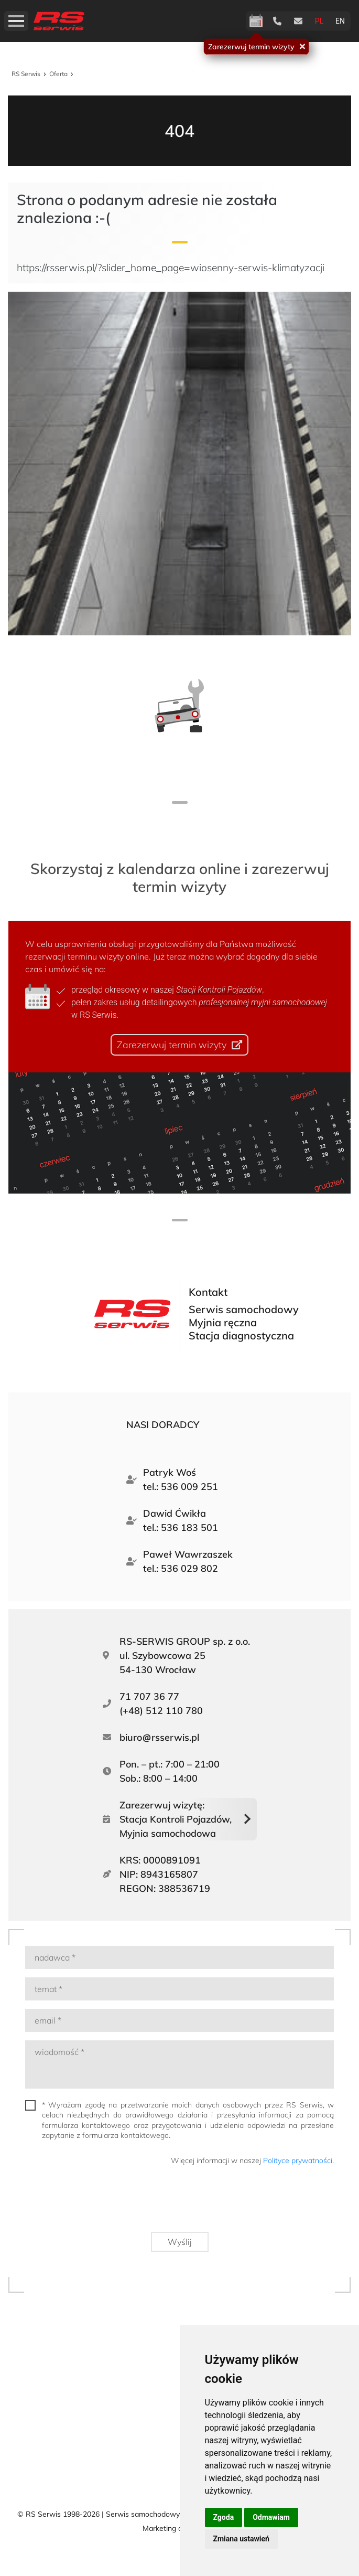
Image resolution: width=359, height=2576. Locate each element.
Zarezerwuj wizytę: (175, 1819)
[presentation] (254, 2203)
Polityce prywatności (297, 2160)
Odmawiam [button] (271, 2517)
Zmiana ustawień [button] (241, 2539)
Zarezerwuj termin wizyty (251, 46)
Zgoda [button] (223, 2517)
